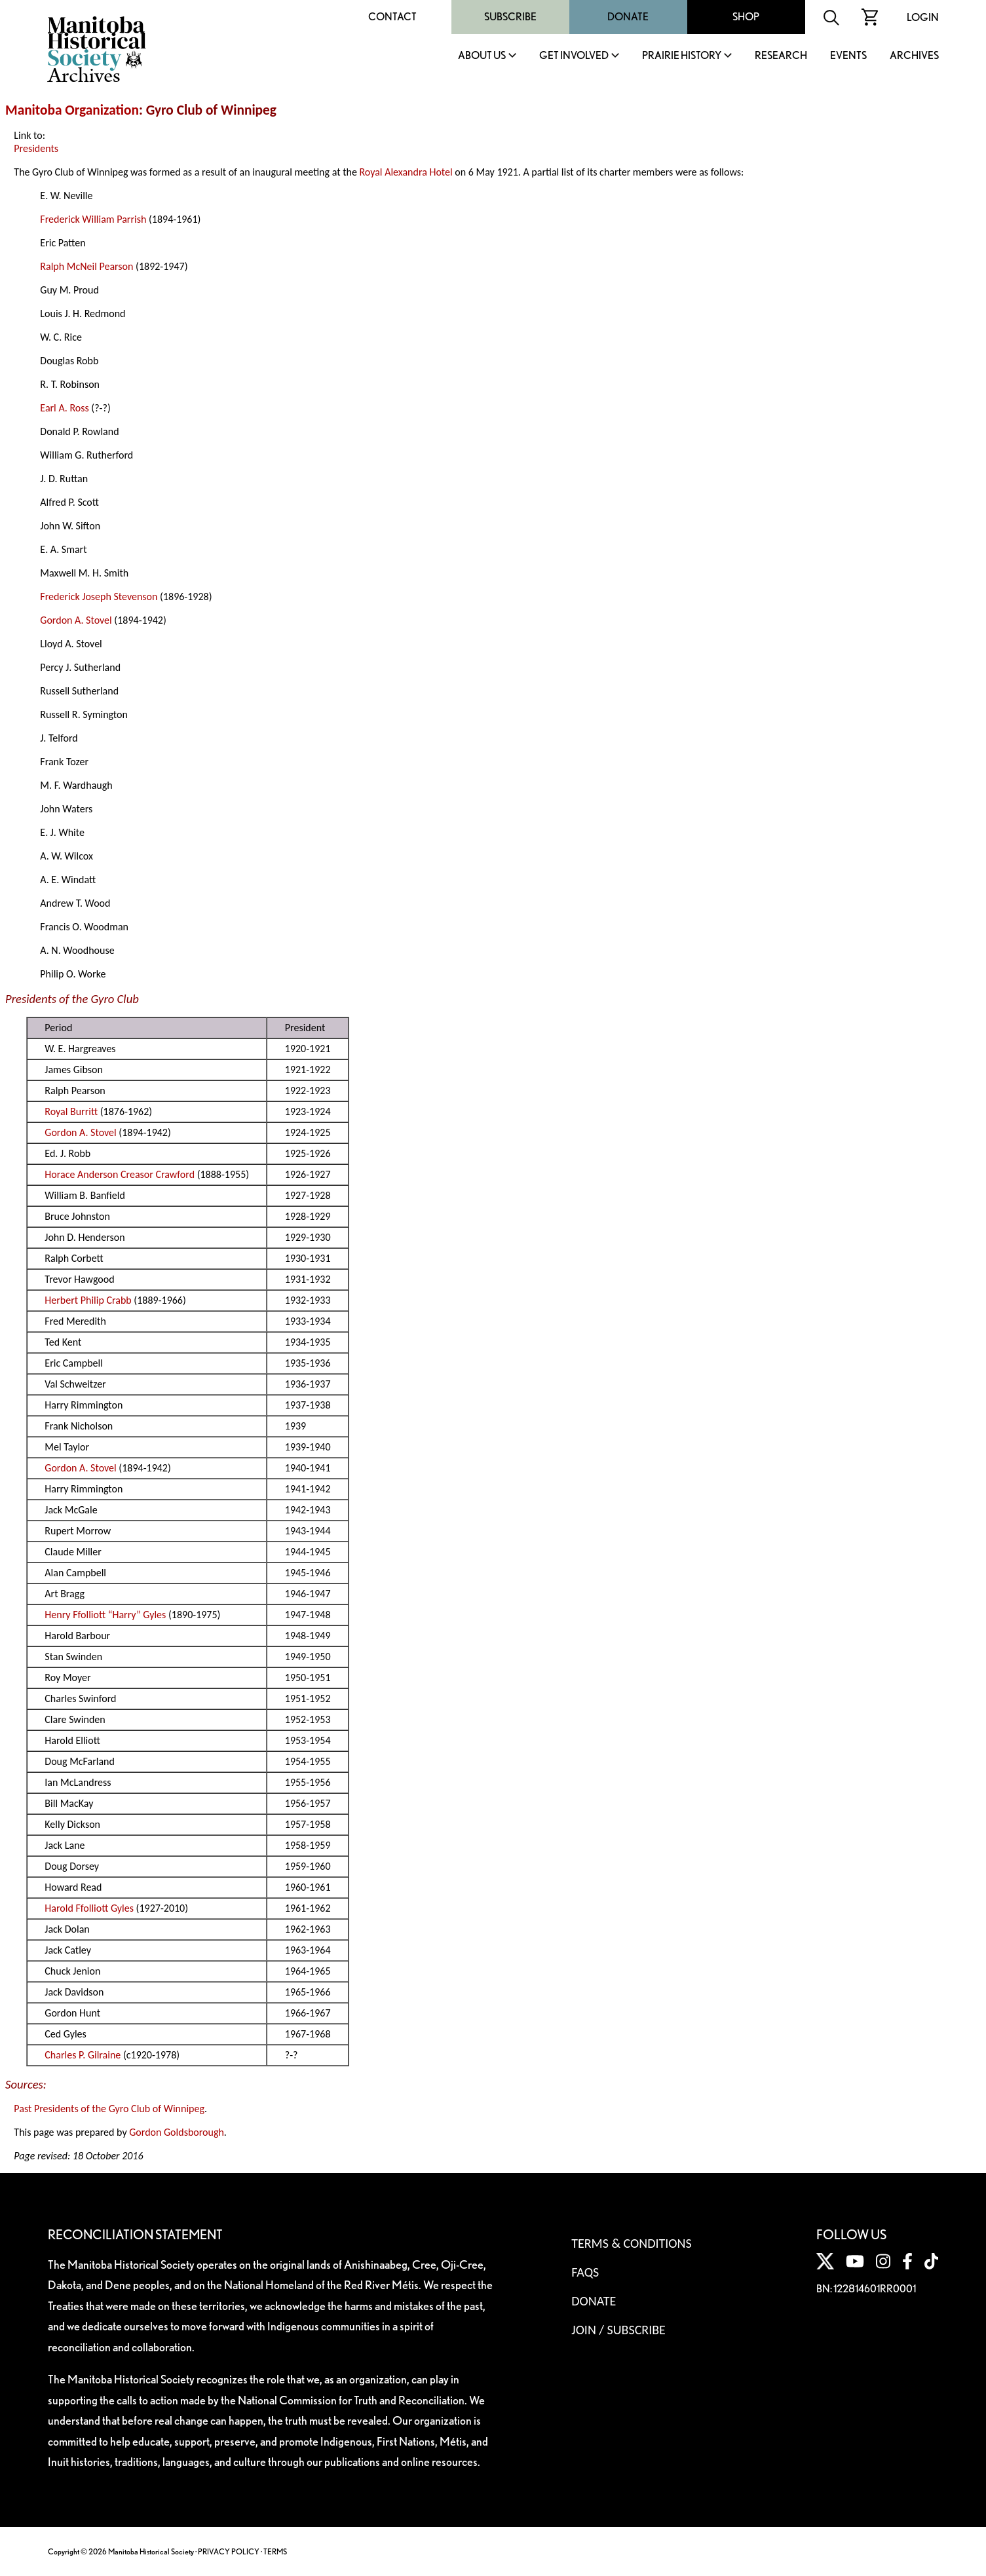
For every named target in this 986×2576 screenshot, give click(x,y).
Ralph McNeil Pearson (86, 266)
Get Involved (574, 56)
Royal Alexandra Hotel (405, 172)
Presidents (36, 148)
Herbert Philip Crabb (88, 1300)
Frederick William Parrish (93, 219)
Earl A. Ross (64, 408)
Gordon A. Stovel (75, 620)
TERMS (275, 2551)
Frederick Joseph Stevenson (98, 596)
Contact (392, 16)
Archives (914, 56)
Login (923, 17)
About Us (482, 56)
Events (848, 56)
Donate (628, 16)
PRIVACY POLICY (228, 2551)
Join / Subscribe (618, 2330)
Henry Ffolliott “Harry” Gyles (105, 1614)
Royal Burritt (71, 1111)
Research (781, 56)
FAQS (585, 2272)
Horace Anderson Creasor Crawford (120, 1174)
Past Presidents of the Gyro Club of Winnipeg (109, 2108)
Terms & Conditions (631, 2243)
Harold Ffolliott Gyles (89, 1908)
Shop (745, 16)
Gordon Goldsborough (176, 2132)
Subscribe (510, 16)
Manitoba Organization (72, 110)
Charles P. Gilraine (83, 2055)
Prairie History (681, 56)
